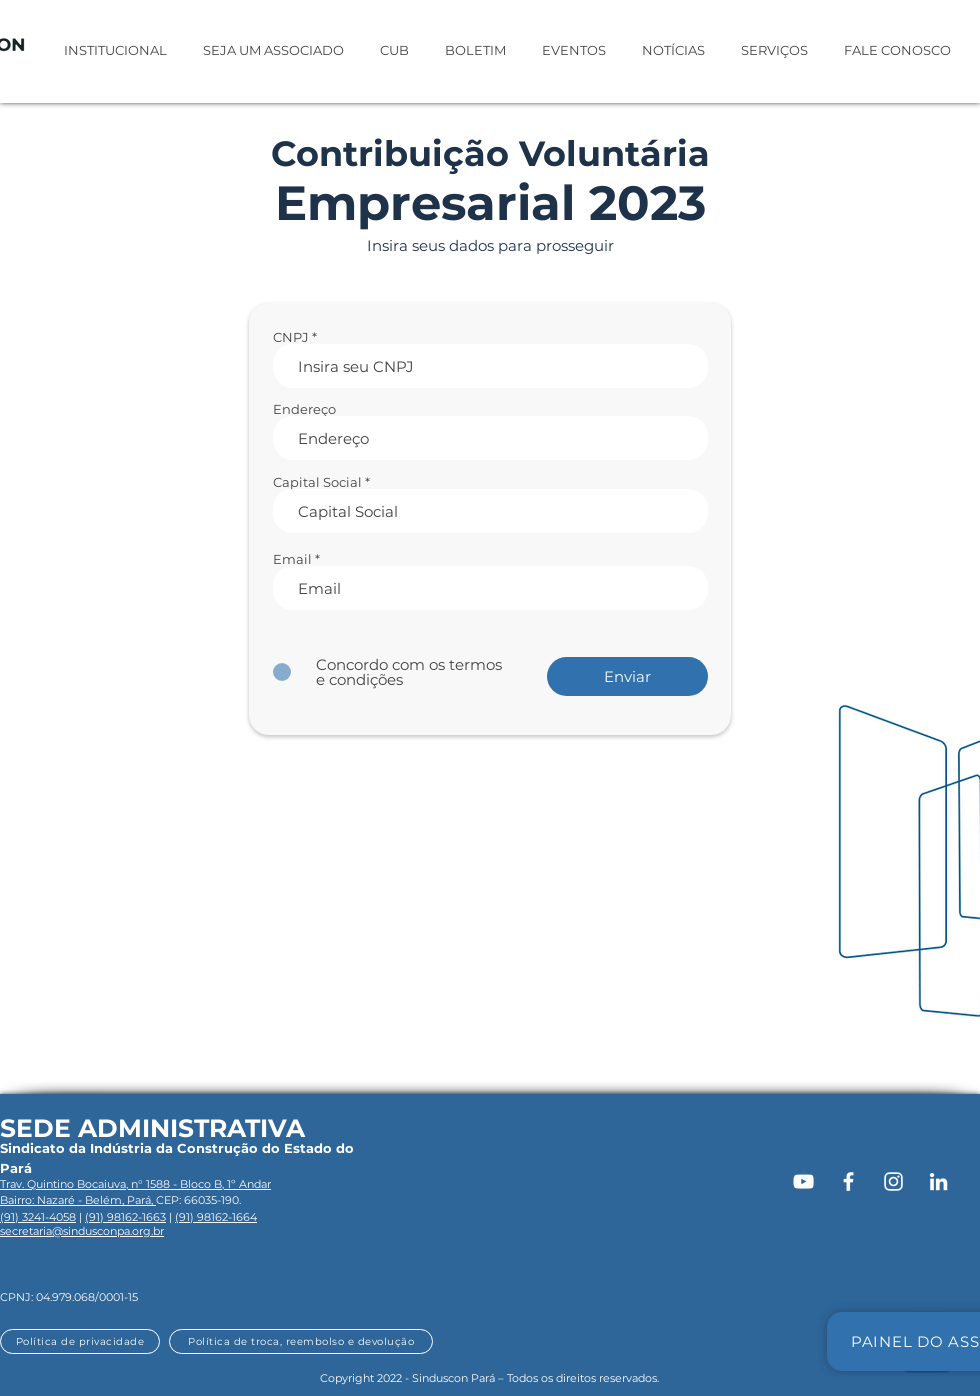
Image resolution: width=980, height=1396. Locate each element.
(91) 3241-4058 (38, 1217)
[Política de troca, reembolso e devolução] (301, 1341)
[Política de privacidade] (80, 1341)
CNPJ (291, 337)
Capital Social (317, 482)
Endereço (304, 409)
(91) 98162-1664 (216, 1217)
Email (292, 559)
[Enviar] (627, 676)
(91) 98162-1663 (125, 1217)
